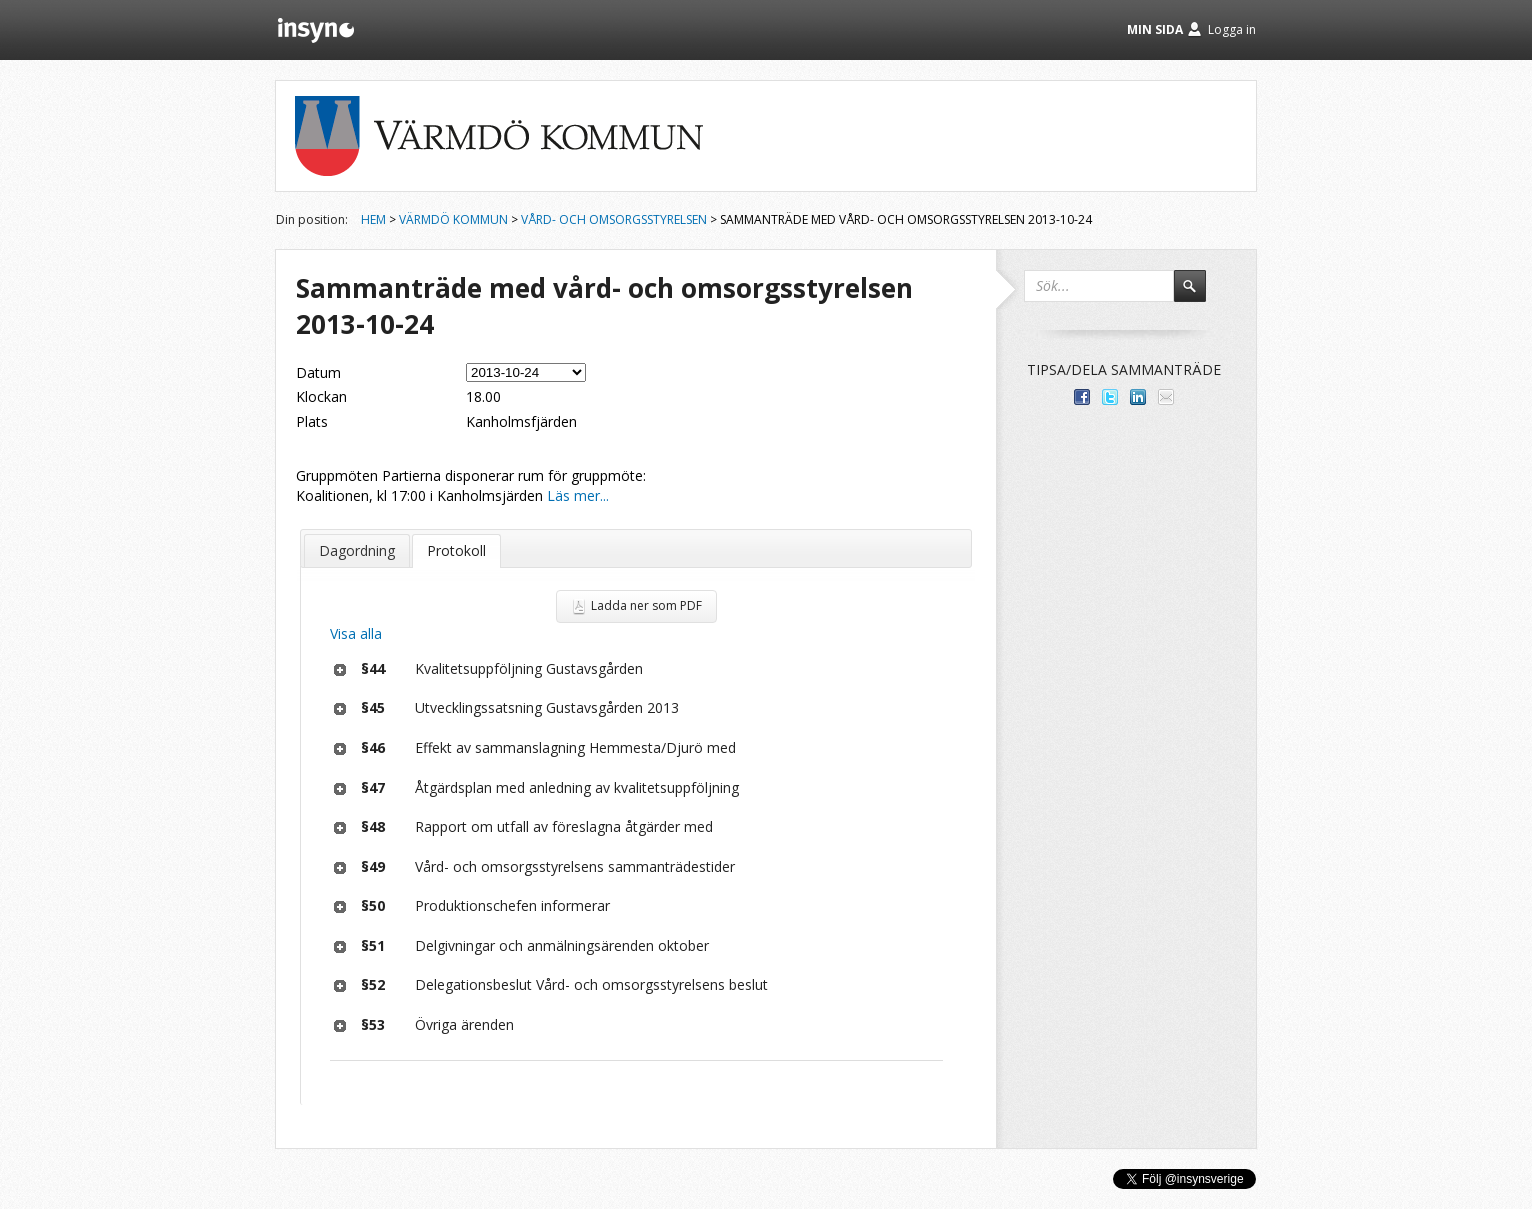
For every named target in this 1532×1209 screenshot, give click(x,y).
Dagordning (357, 550)
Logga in (1232, 29)
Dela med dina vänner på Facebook (1082, 397)
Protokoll (456, 550)
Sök (1199, 295)
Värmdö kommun (453, 219)
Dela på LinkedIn (1138, 397)
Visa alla (356, 633)
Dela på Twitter (1110, 397)
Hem (373, 219)
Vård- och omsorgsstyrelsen (614, 219)
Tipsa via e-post (1166, 397)
